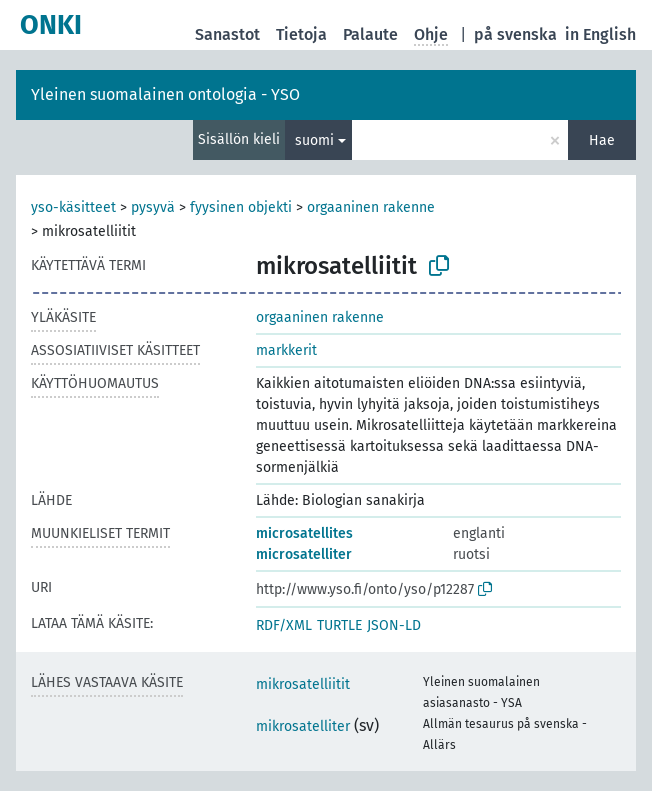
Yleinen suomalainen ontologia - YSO (165, 94)
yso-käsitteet (73, 207)
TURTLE (339, 625)
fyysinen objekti (241, 207)
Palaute (370, 34)
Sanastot (227, 34)
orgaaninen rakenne (371, 207)
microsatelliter (304, 554)
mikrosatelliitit (303, 684)
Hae (602, 140)
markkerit (286, 350)
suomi (314, 140)
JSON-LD (394, 625)
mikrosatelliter (303, 726)
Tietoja (301, 34)
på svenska (515, 34)
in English (600, 34)
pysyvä (153, 207)
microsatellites (304, 533)
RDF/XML (284, 625)
